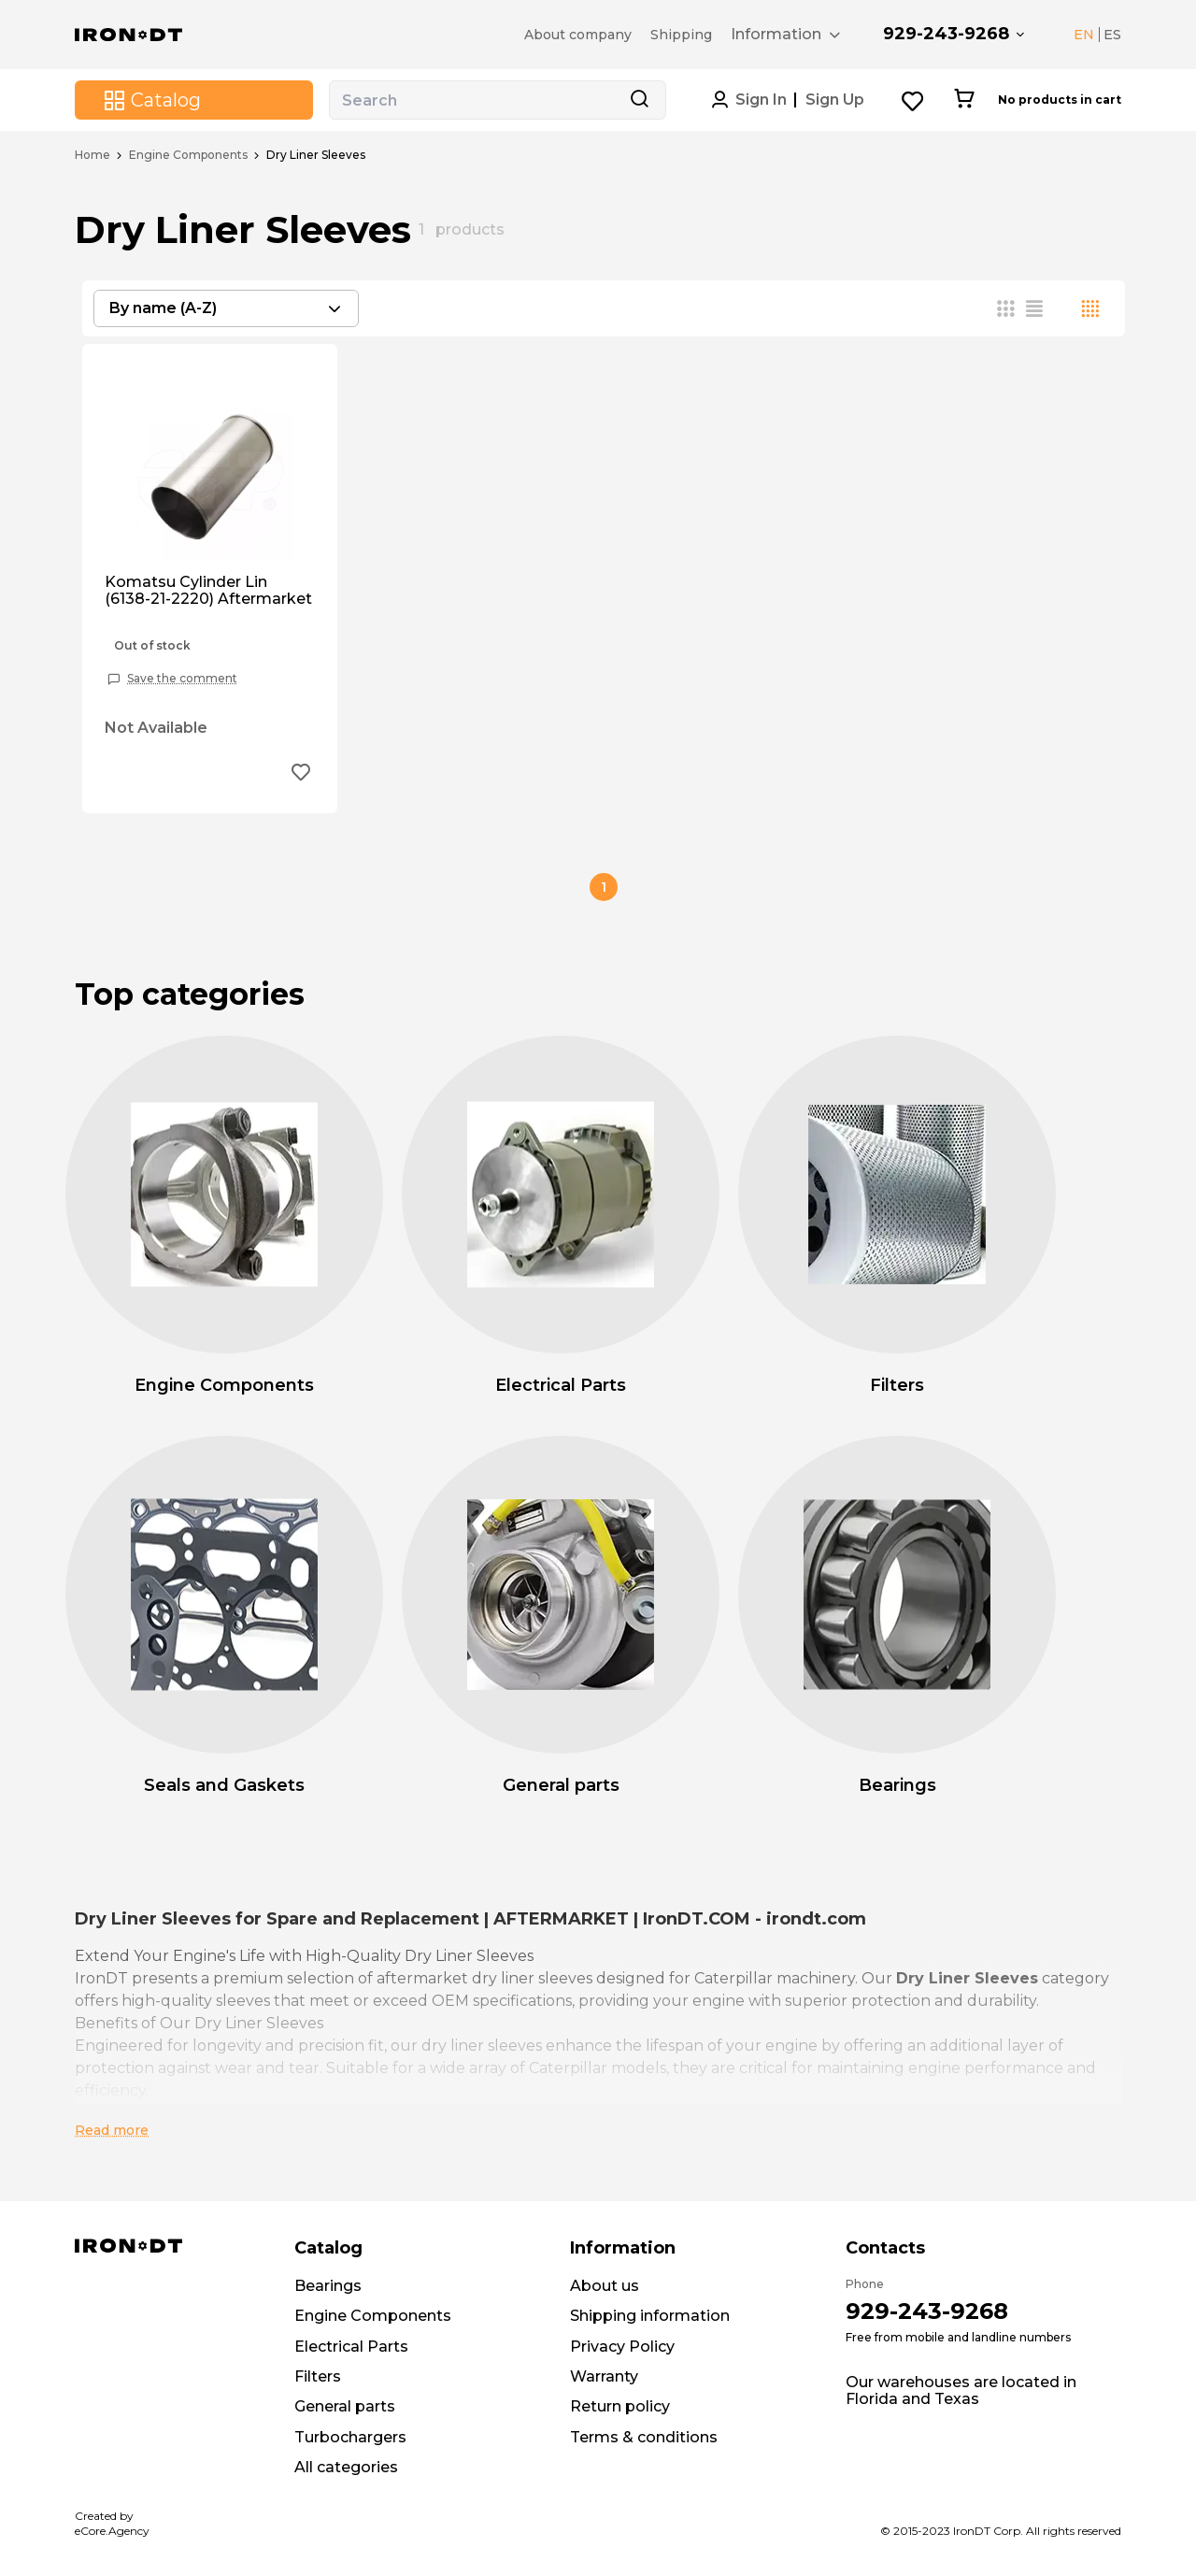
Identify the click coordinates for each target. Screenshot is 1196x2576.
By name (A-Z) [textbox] (163, 308)
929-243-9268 (946, 33)
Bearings (328, 2286)
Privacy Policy (622, 2346)
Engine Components (188, 155)
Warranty (604, 2376)
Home (92, 155)
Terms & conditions (644, 2437)
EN (1084, 34)
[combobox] (226, 308)
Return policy (620, 2406)
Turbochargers (350, 2437)
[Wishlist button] (913, 100)
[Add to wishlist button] (301, 774)
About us (604, 2286)
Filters (317, 2376)
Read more (112, 2130)
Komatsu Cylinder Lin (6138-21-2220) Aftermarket (208, 591)
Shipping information (650, 2316)
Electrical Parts (351, 2346)
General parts (344, 2406)
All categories (346, 2467)
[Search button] (639, 100)
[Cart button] (963, 100)
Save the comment (182, 678)
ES (1112, 34)
